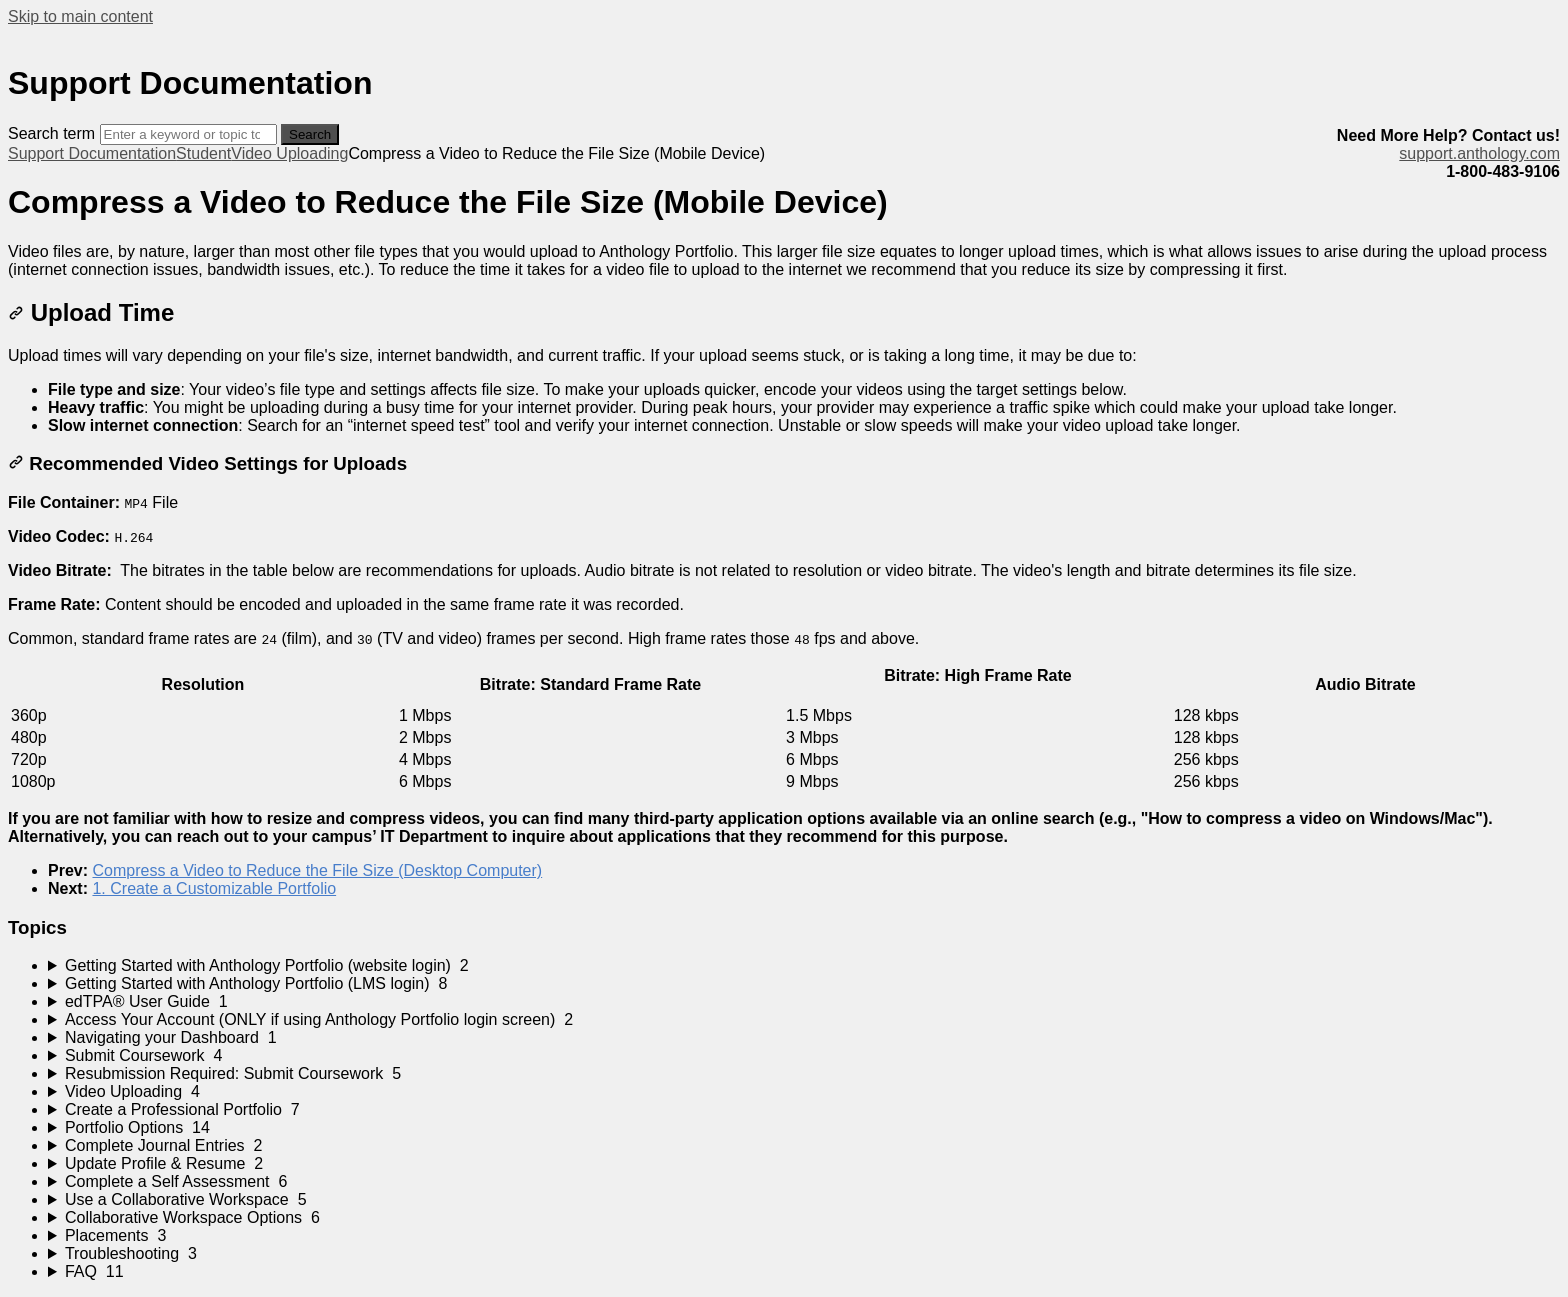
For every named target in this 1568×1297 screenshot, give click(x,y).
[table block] (784, 729)
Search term (51, 133)
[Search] (188, 134)
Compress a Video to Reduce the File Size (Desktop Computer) (317, 870)
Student (203, 153)
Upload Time (91, 312)
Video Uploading (289, 153)
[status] (784, 261)
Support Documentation (92, 153)
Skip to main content (80, 16)
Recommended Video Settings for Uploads (207, 463)
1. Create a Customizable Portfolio (214, 888)
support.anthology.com (1479, 153)
